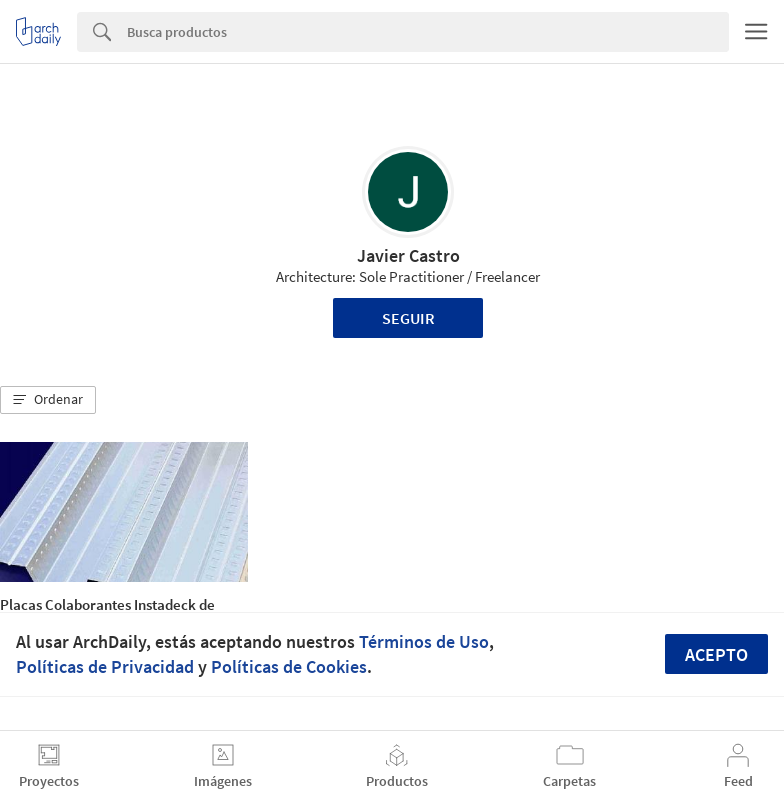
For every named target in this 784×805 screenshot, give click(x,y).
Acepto (716, 654)
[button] (48, 400)
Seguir (408, 318)
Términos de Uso (424, 641)
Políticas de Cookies (289, 666)
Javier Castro (408, 255)
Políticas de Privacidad (105, 666)
